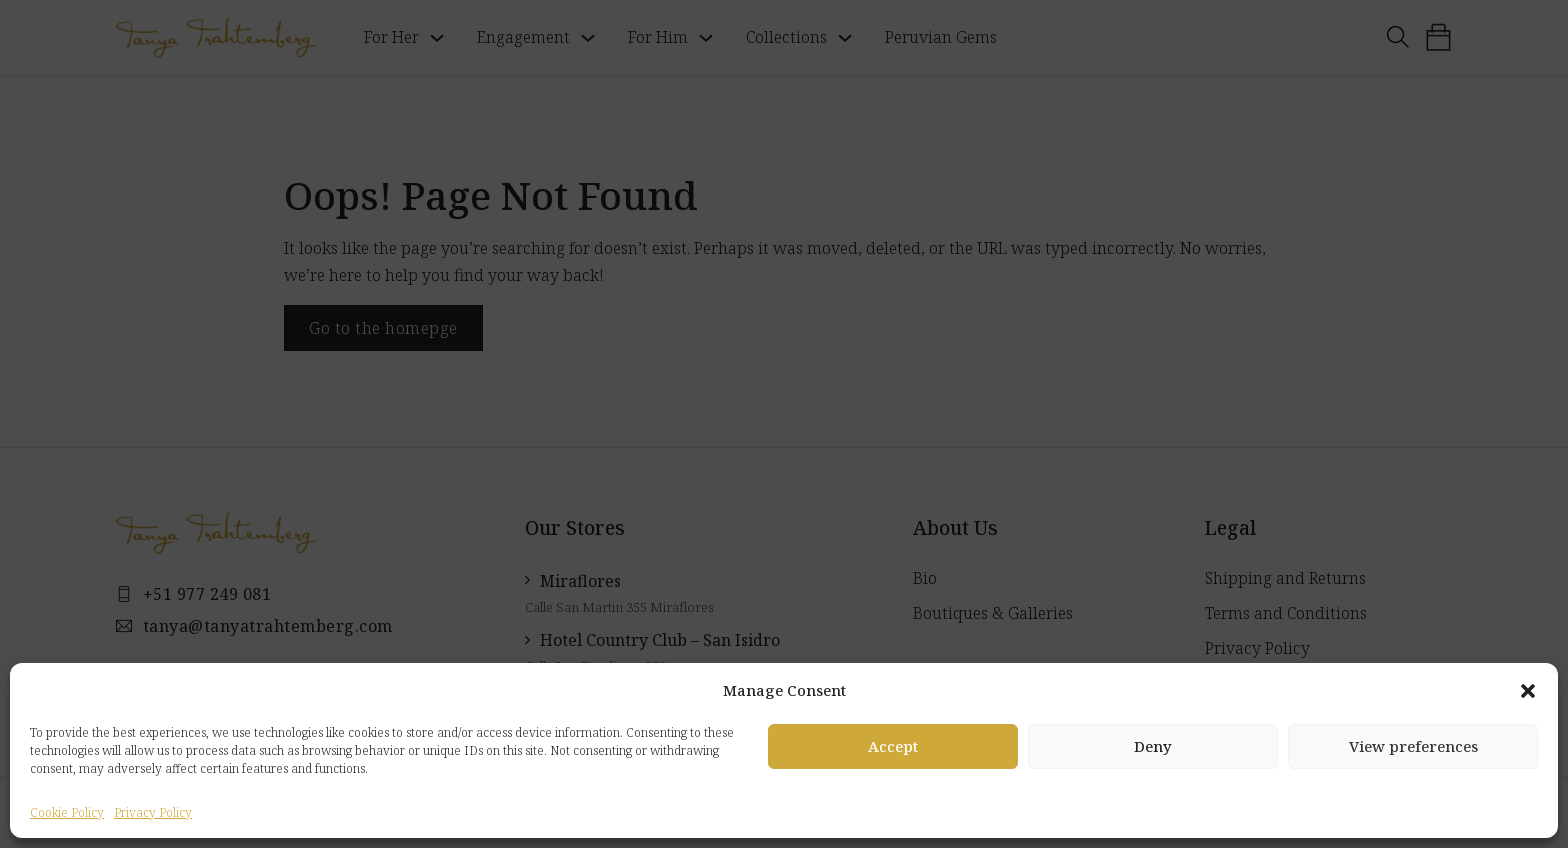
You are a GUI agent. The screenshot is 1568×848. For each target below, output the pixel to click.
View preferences (1413, 746)
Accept (893, 746)
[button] (1528, 691)
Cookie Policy (67, 812)
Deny (1153, 746)
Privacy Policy (153, 812)
